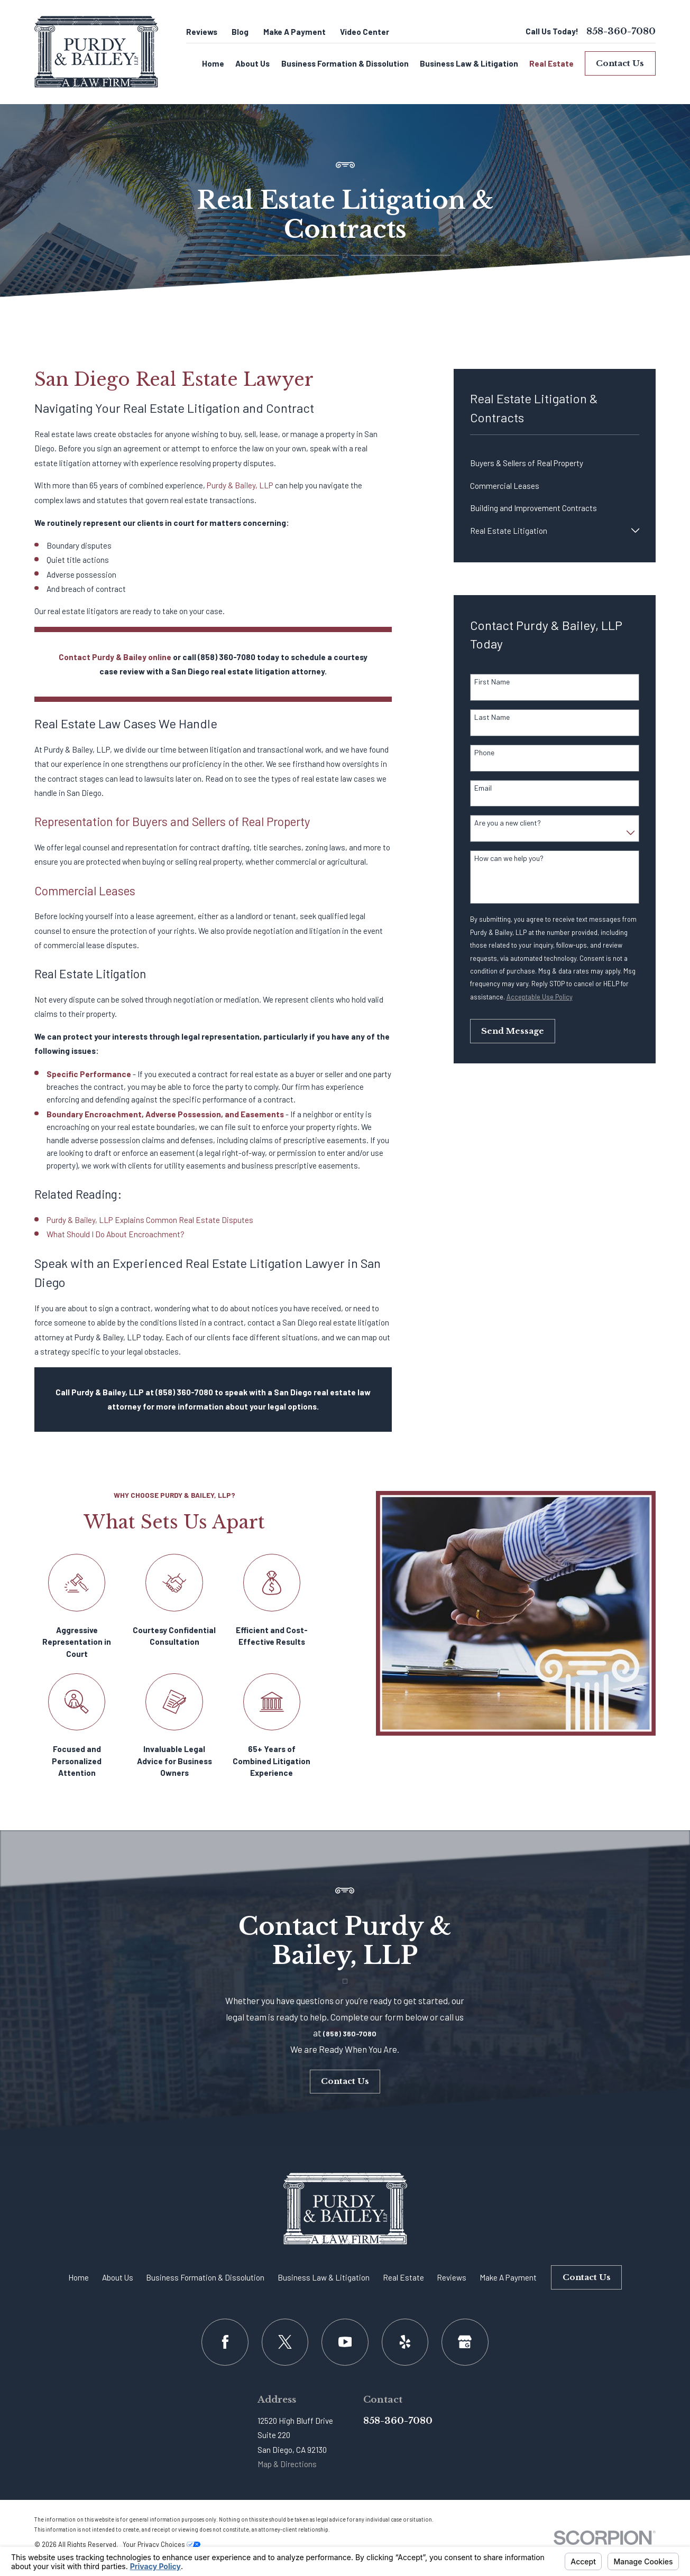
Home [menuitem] (213, 63)
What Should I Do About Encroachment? (116, 1234)
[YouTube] (345, 2342)
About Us (117, 2277)
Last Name (492, 717)
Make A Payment (294, 31)
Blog (240, 31)
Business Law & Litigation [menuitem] (469, 63)
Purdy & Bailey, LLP (240, 485)
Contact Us (620, 63)
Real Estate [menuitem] (551, 63)
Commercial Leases (84, 890)
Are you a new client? (507, 823)
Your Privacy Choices (161, 2544)
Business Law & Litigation (324, 2277)
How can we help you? (509, 858)
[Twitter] (285, 2342)
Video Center (364, 31)
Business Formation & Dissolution (205, 2277)
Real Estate (403, 2277)
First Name (492, 682)
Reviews (201, 31)
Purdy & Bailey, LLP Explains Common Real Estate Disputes (150, 1220)
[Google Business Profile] (465, 2342)
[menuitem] (555, 463)
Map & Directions (287, 2464)
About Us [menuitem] (252, 63)
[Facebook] (225, 2342)
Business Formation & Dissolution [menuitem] (345, 63)
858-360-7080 (621, 31)
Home (78, 2277)
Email (483, 788)
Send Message (512, 1031)
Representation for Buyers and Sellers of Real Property (172, 821)
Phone (484, 752)
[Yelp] (405, 2342)
